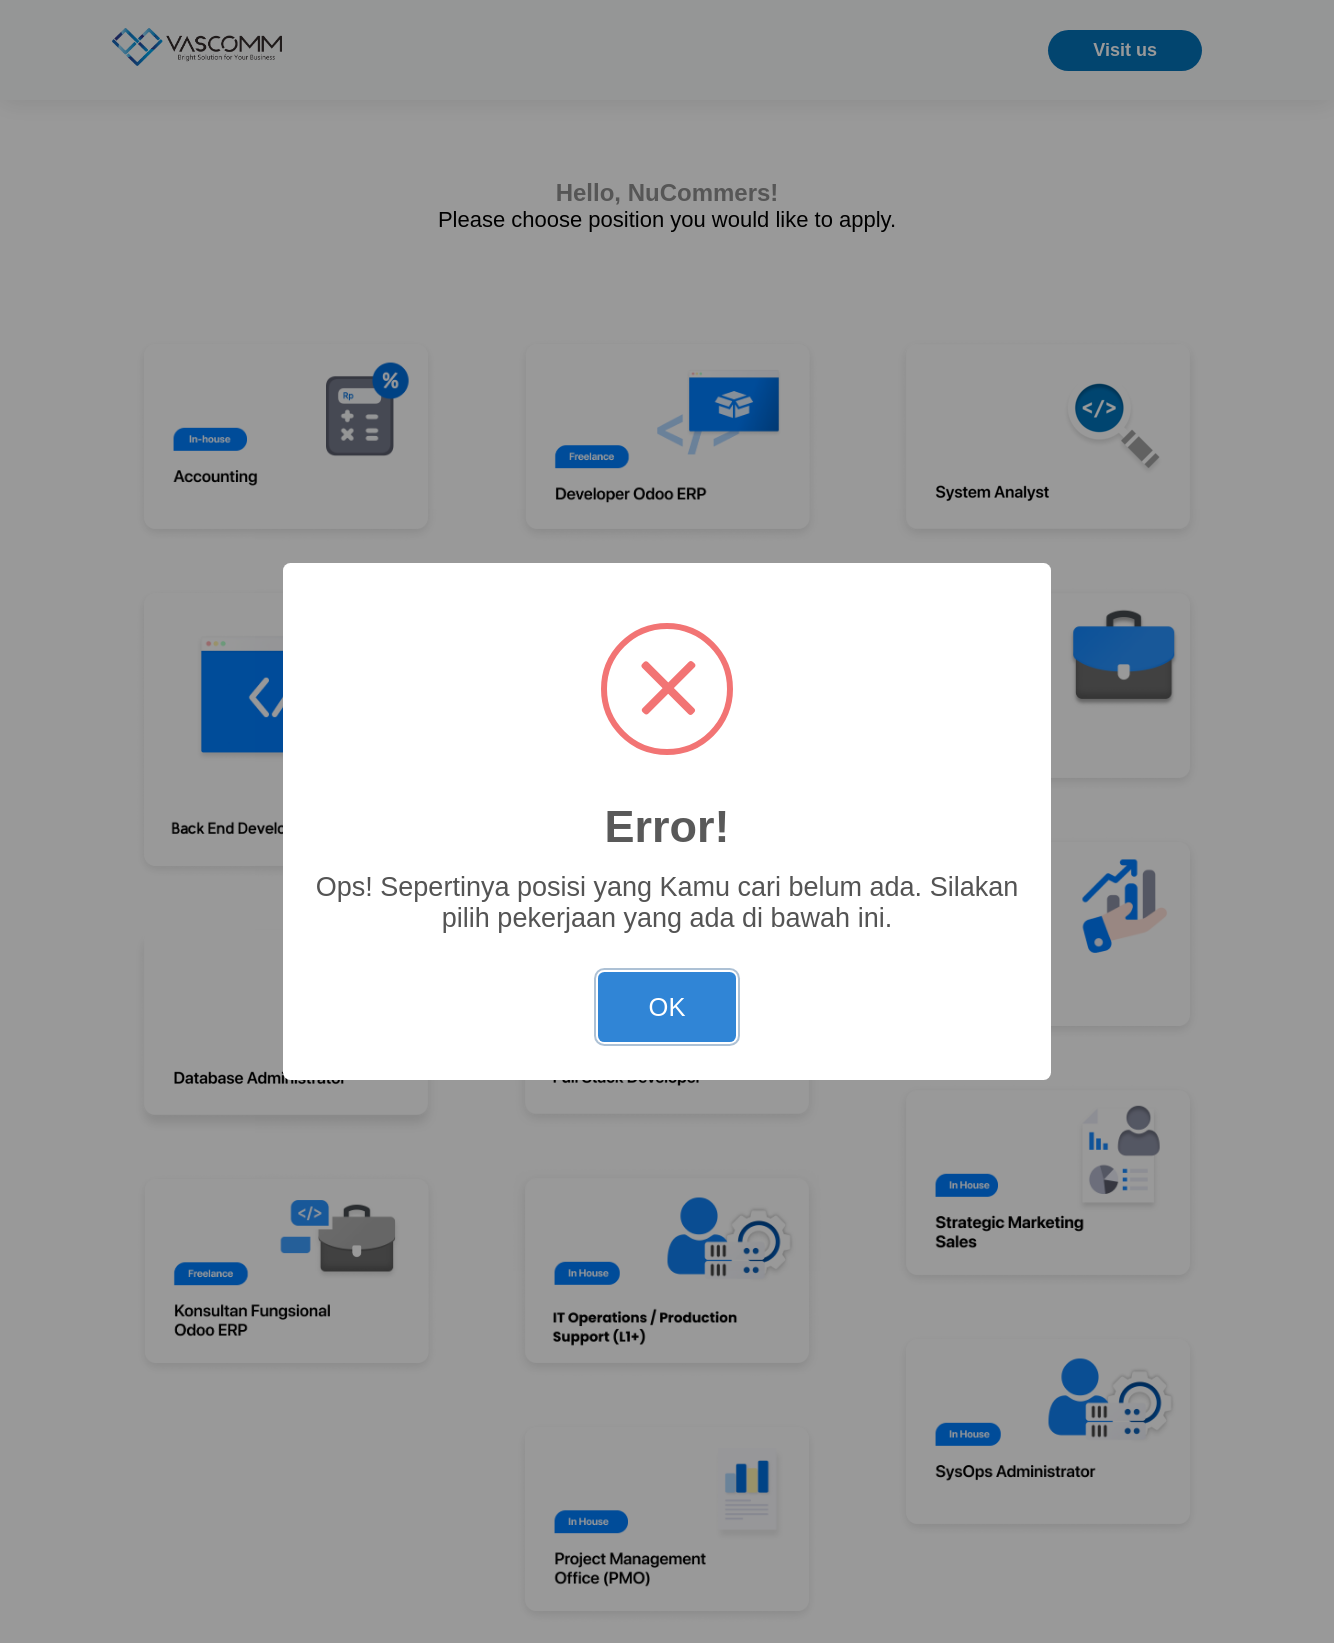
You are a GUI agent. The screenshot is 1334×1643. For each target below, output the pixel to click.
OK (667, 1007)
